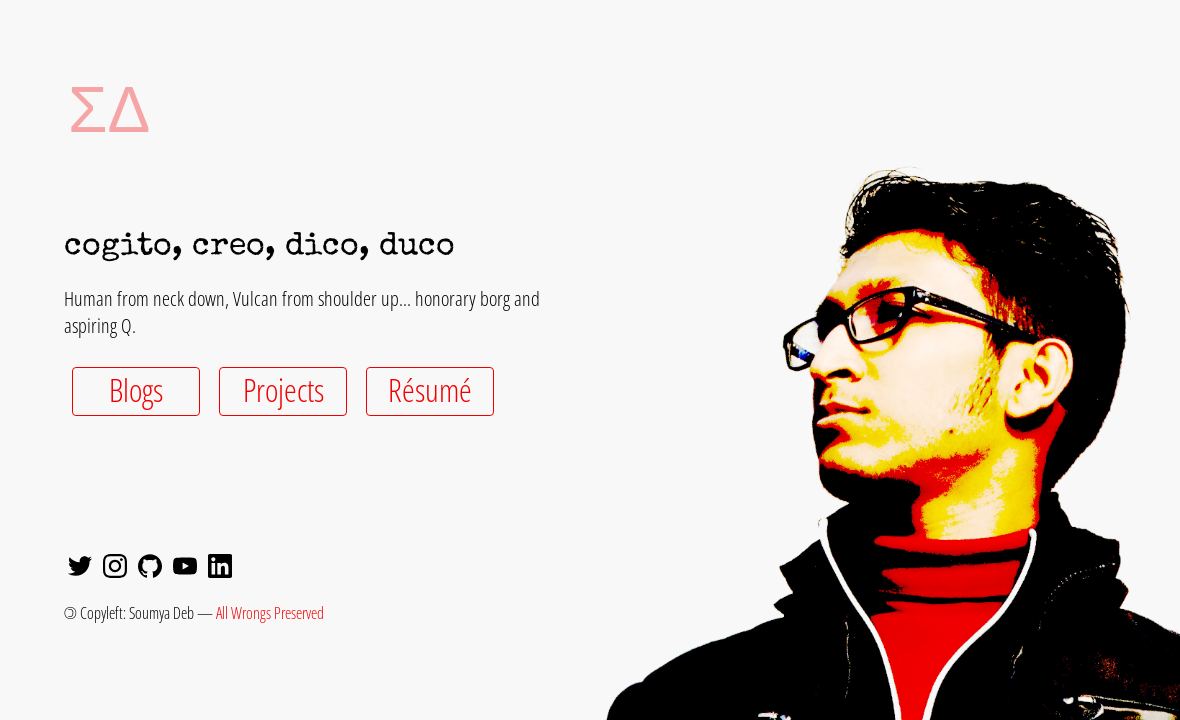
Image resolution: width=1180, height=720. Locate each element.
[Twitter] (80, 568)
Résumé (430, 389)
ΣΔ (80, 107)
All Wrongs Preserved (270, 613)
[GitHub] (150, 568)
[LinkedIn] (220, 568)
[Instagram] (115, 568)
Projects (283, 389)
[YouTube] (185, 568)
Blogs (136, 389)
